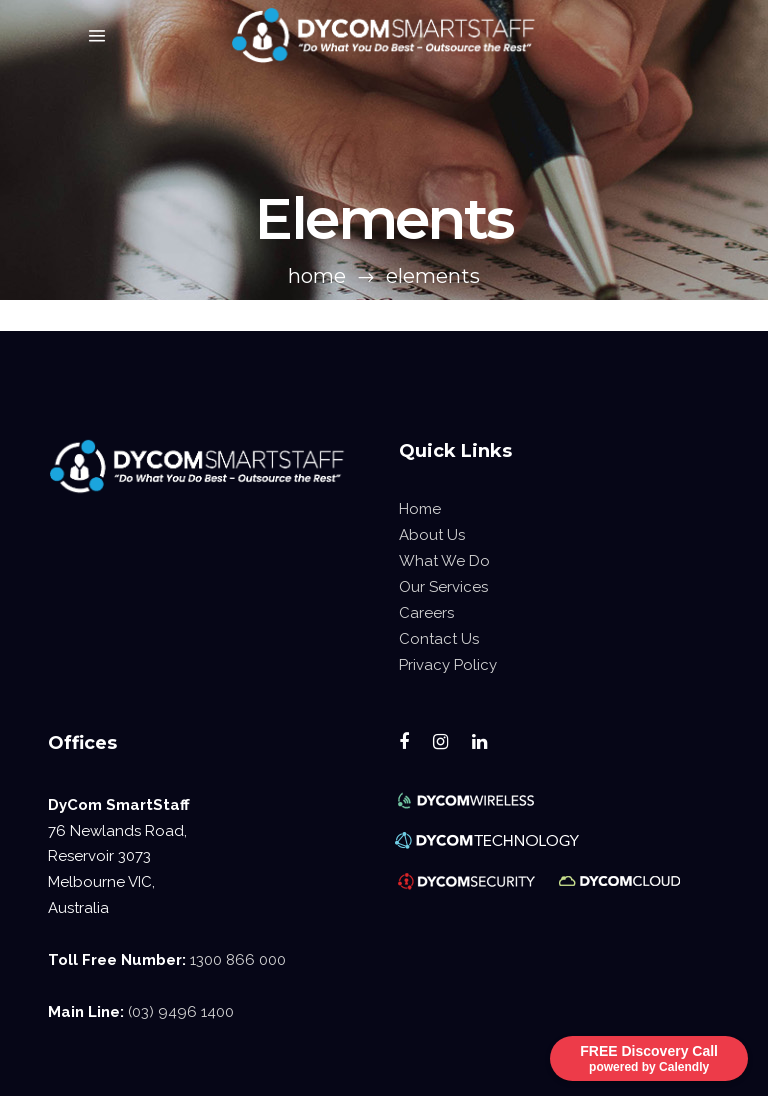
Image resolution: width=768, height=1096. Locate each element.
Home (317, 276)
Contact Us (439, 639)
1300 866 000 (238, 960)
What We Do (444, 561)
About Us (432, 535)
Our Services (443, 587)
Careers (426, 613)
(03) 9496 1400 (181, 1012)
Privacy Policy (448, 665)
